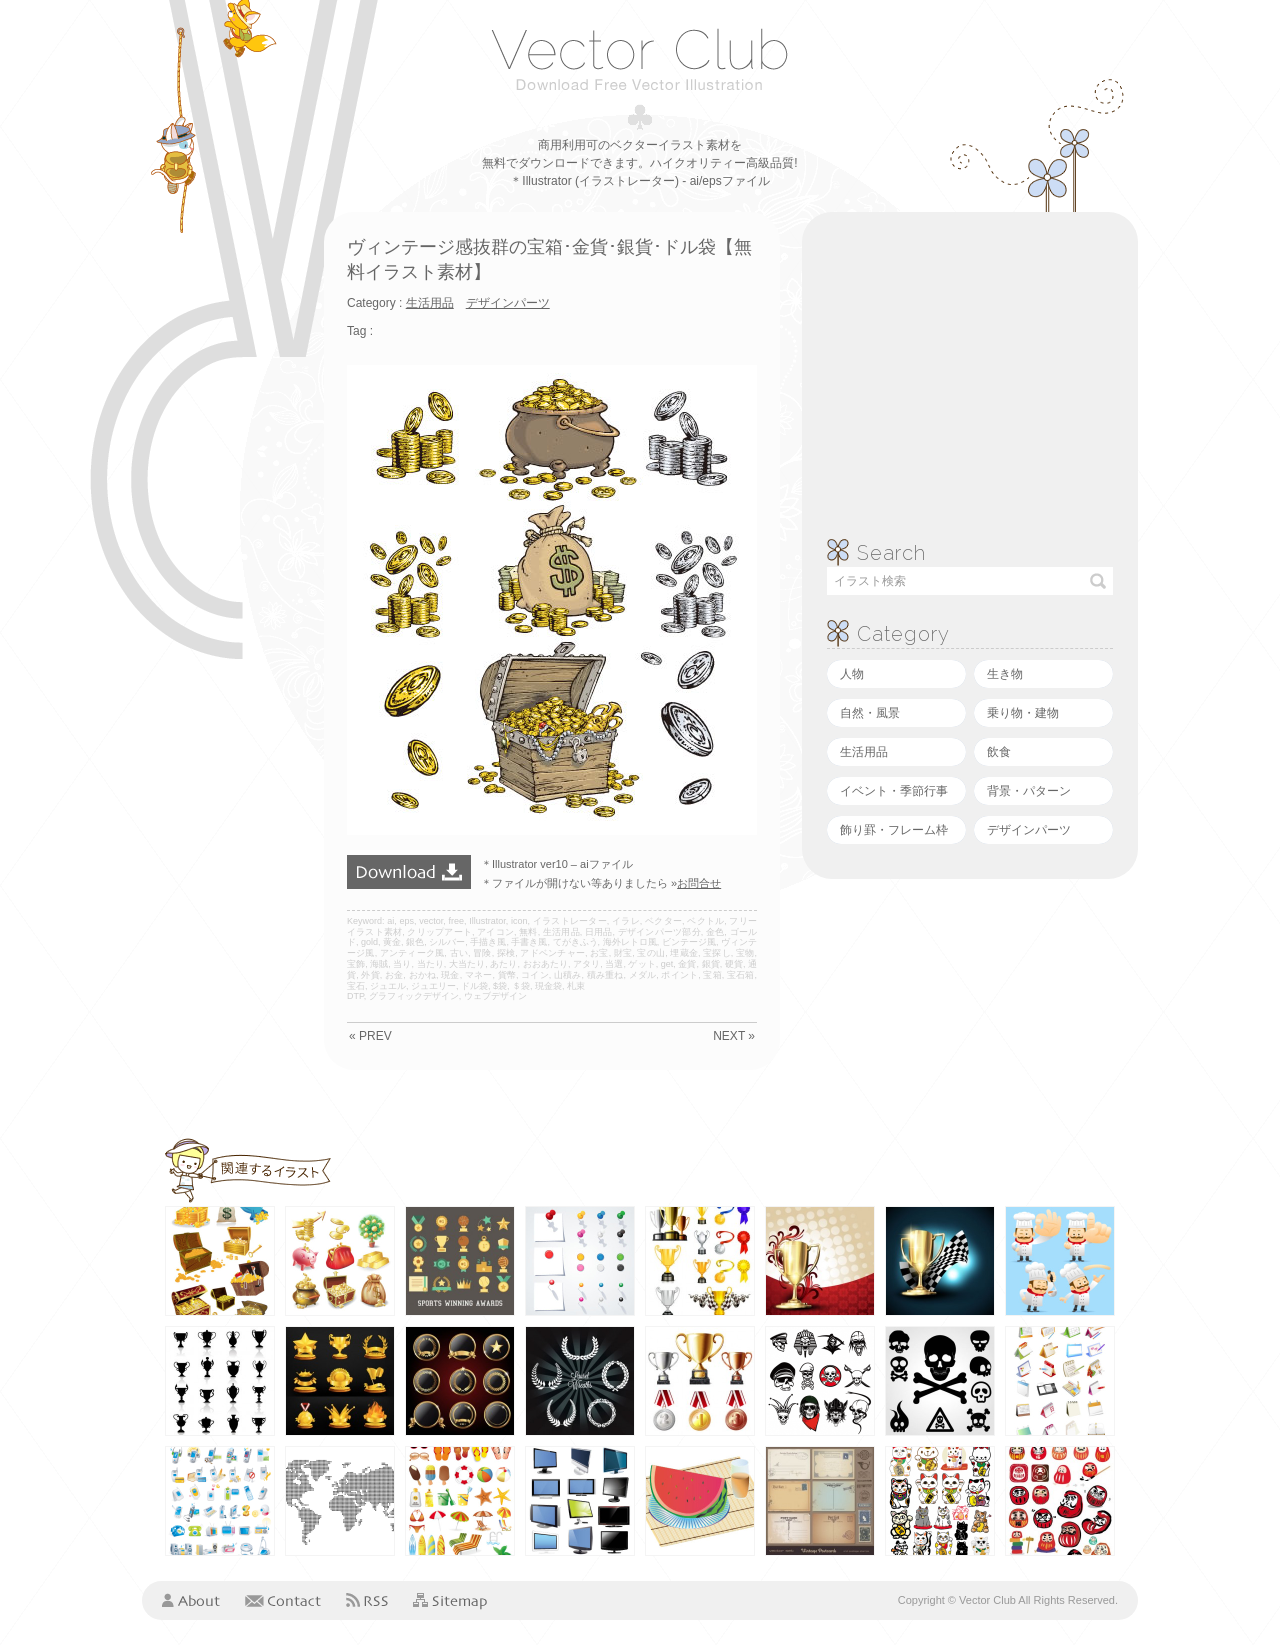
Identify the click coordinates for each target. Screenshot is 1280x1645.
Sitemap (450, 1601)
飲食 (999, 752)
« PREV (370, 1036)
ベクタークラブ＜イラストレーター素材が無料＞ (639, 59)
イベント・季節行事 (894, 791)
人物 (852, 674)
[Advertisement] (222, 512)
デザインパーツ (1029, 830)
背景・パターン (1029, 791)
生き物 (1005, 674)
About (191, 1600)
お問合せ (699, 883)
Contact (283, 1600)
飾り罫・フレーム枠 (894, 830)
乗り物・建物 (1023, 713)
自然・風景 (870, 713)
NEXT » (734, 1036)
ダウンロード (409, 872)
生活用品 (864, 752)
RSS (367, 1600)
